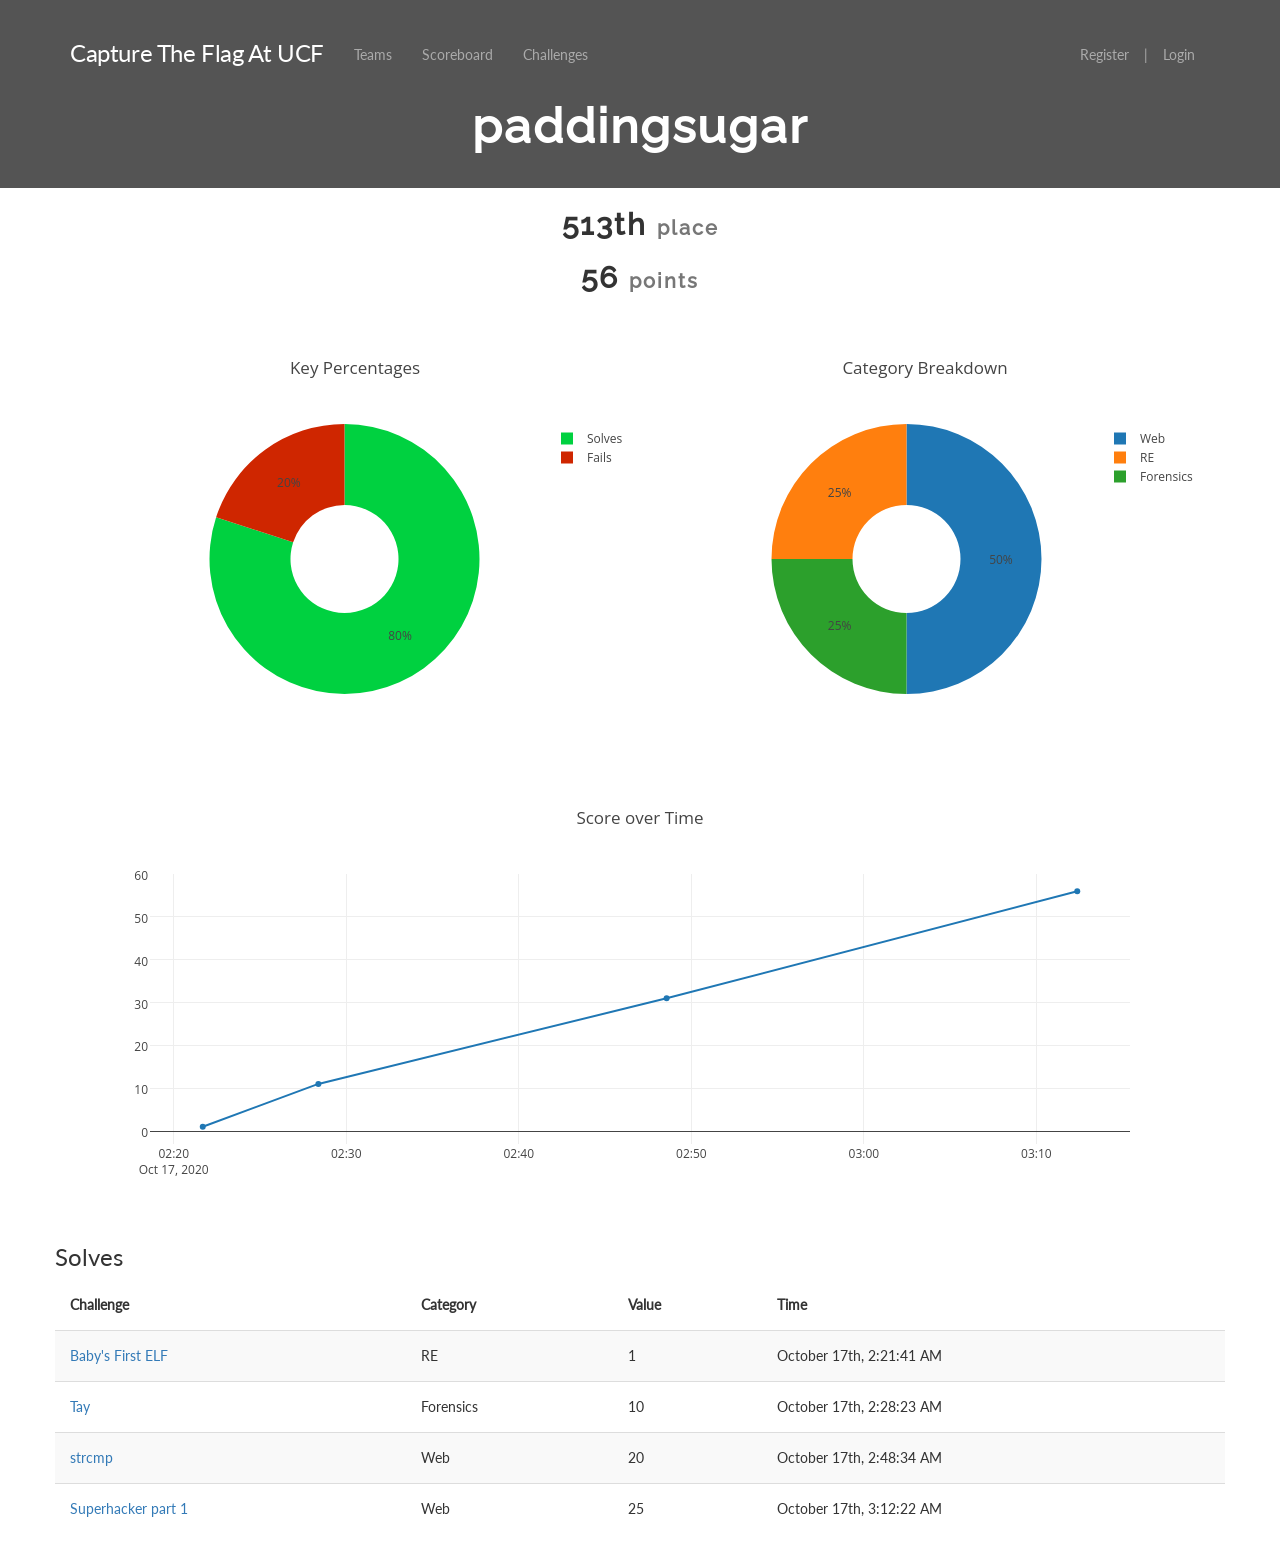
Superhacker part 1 (129, 1508)
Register (1104, 54)
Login (1179, 54)
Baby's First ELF (119, 1355)
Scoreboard (457, 54)
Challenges (555, 54)
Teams (373, 54)
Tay (80, 1406)
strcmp (91, 1457)
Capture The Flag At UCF (197, 52)
